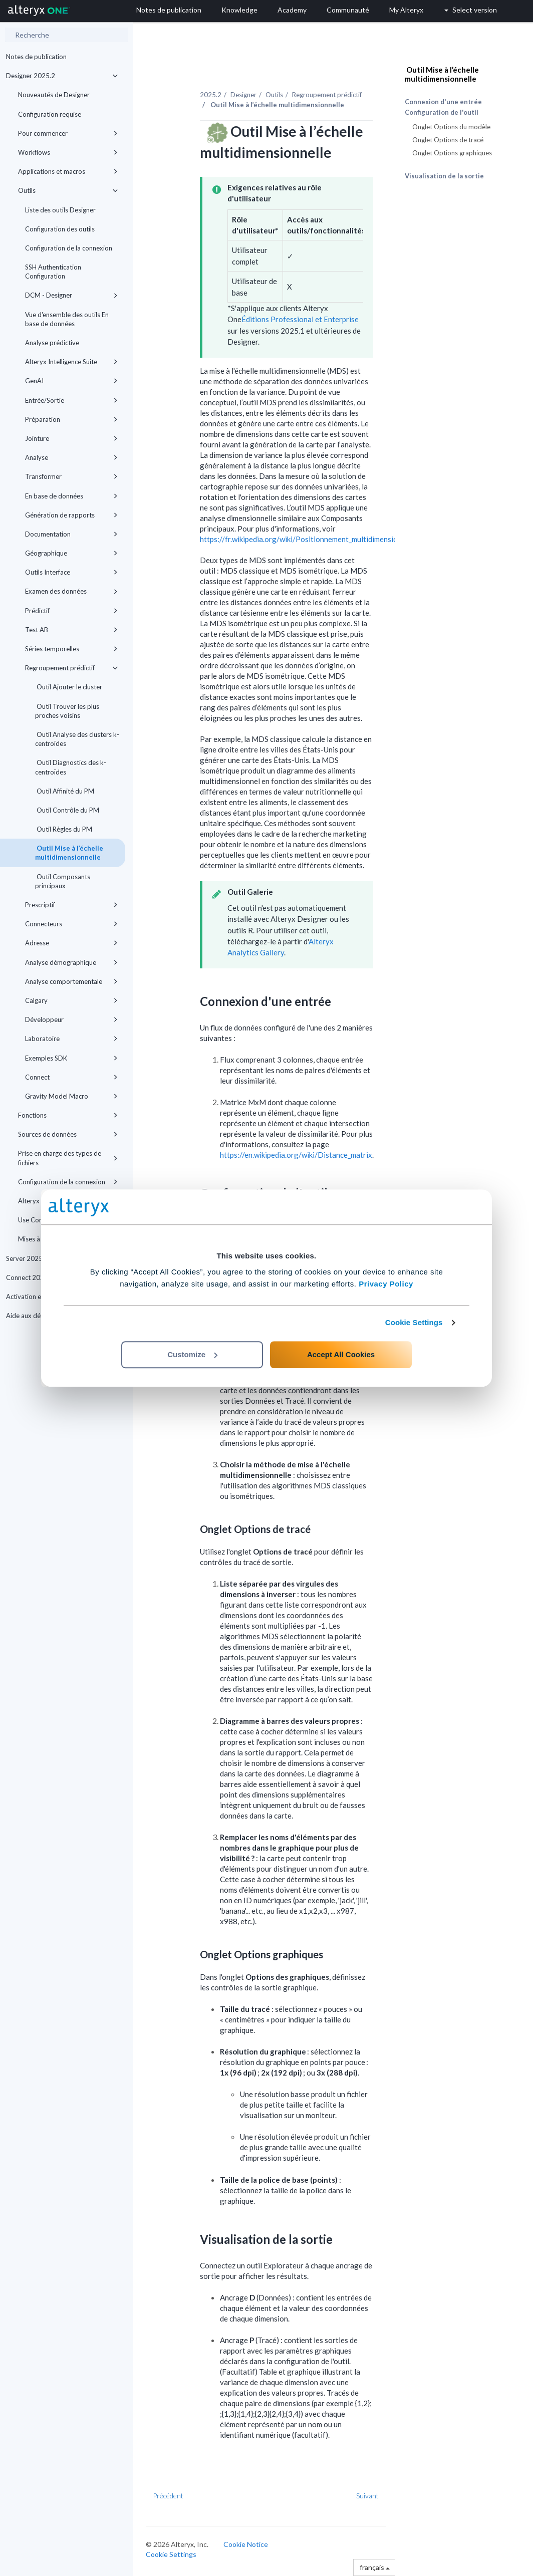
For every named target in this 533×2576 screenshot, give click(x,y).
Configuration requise (49, 114)
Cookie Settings (414, 1322)
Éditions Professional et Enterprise (300, 319)
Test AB (71, 630)
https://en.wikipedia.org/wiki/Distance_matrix (296, 1154)
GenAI (71, 381)
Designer (243, 95)
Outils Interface (71, 572)
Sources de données (68, 1134)
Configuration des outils (60, 229)
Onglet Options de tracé (447, 140)
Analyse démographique (71, 962)
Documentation (71, 534)
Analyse (71, 457)
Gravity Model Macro (71, 1096)
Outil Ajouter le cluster (68, 687)
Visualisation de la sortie (444, 176)
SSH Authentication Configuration (53, 271)
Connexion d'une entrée (443, 102)
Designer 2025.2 (62, 76)
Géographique (71, 553)
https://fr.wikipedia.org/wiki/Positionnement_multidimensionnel (306, 539)
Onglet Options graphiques (452, 153)
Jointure (71, 438)
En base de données (71, 496)
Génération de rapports (71, 515)
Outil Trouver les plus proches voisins (67, 710)
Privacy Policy (386, 1283)
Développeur (71, 1019)
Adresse (71, 943)
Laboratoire (71, 1039)
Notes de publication (36, 57)
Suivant (367, 2495)
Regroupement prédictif (71, 668)
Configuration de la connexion (68, 248)
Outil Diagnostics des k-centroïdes (70, 767)
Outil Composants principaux (62, 881)
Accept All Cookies (341, 1354)
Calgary (71, 1000)
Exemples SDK (71, 1058)
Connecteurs (71, 924)
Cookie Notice (245, 2544)
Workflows (68, 152)
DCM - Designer (71, 295)
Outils (68, 190)
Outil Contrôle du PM (67, 810)
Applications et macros (68, 171)
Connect (71, 1077)
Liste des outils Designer (60, 210)
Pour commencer (68, 133)
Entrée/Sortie (71, 400)
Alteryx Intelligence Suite (71, 362)
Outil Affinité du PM (64, 791)
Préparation (71, 419)
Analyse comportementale (71, 981)
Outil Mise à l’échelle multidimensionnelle (69, 852)
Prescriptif (71, 905)
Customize (192, 1354)
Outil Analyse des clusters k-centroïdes (77, 738)
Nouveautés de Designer (54, 95)
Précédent (168, 2495)
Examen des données (71, 591)
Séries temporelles (71, 649)
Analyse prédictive (52, 343)
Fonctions (68, 1115)
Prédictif (71, 611)
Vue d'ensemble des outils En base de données (67, 319)
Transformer (71, 476)
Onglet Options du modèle (451, 127)
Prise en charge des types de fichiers (68, 1157)
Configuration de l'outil (441, 112)
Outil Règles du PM (63, 829)
